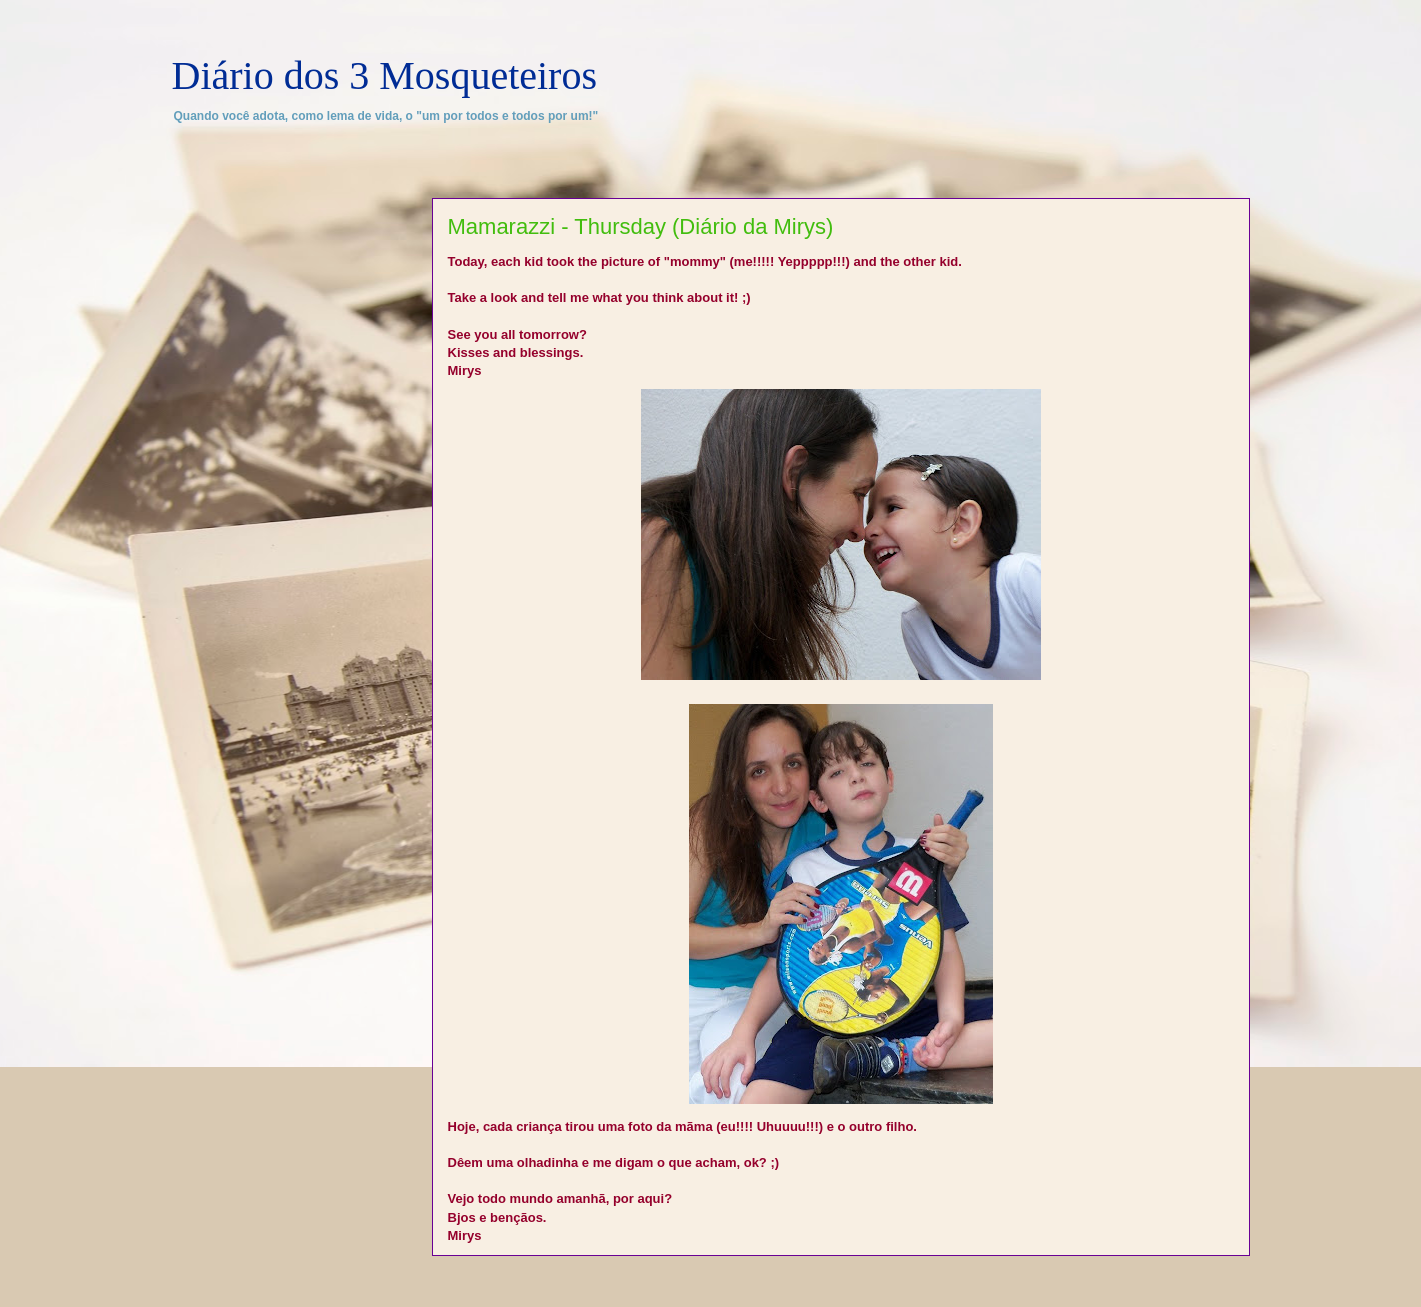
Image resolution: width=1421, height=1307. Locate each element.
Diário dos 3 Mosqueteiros (385, 75)
